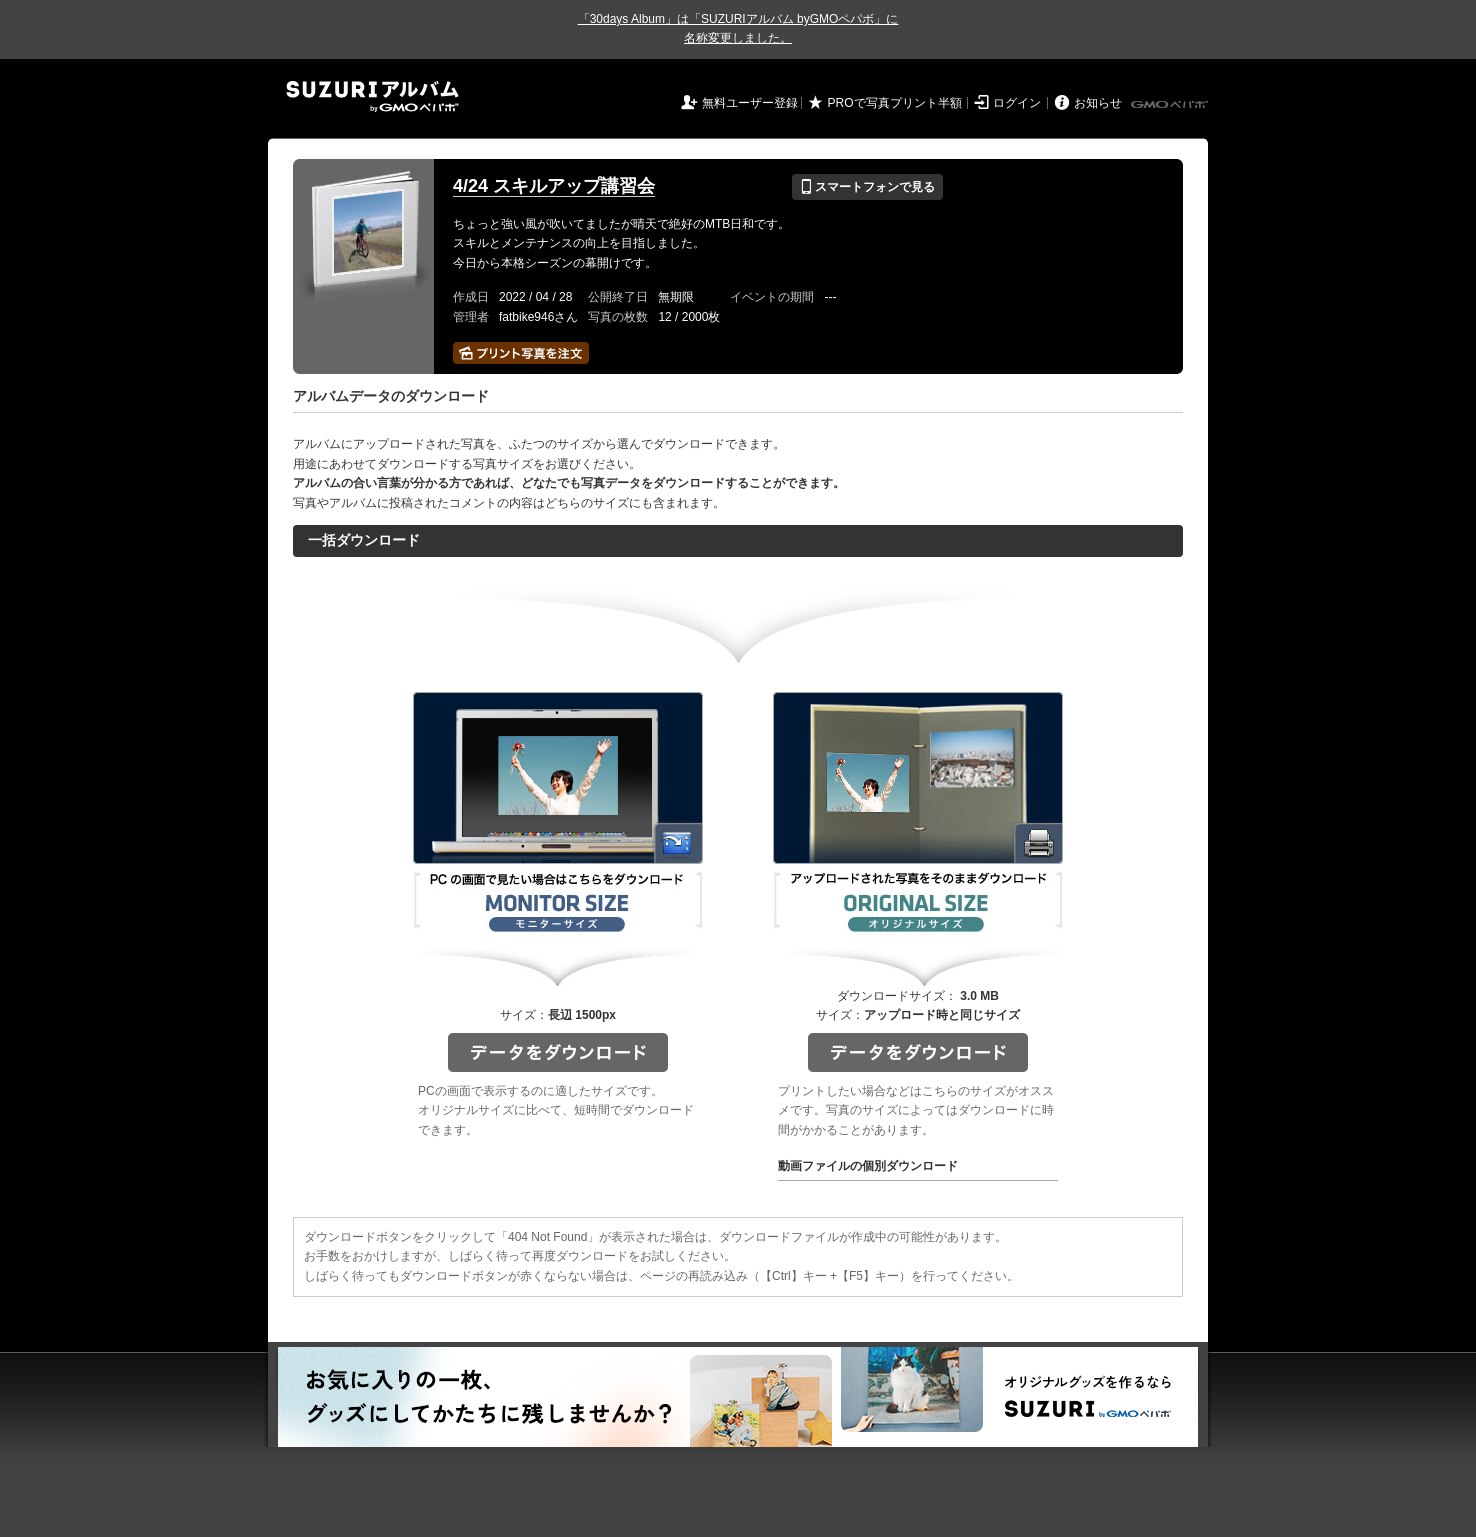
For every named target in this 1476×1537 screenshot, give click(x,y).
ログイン (1017, 103)
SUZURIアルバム (372, 96)
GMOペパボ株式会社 (1171, 105)
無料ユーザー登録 (750, 103)
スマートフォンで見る (867, 187)
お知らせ (1098, 103)
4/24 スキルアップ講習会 (554, 186)
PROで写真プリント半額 (895, 103)
